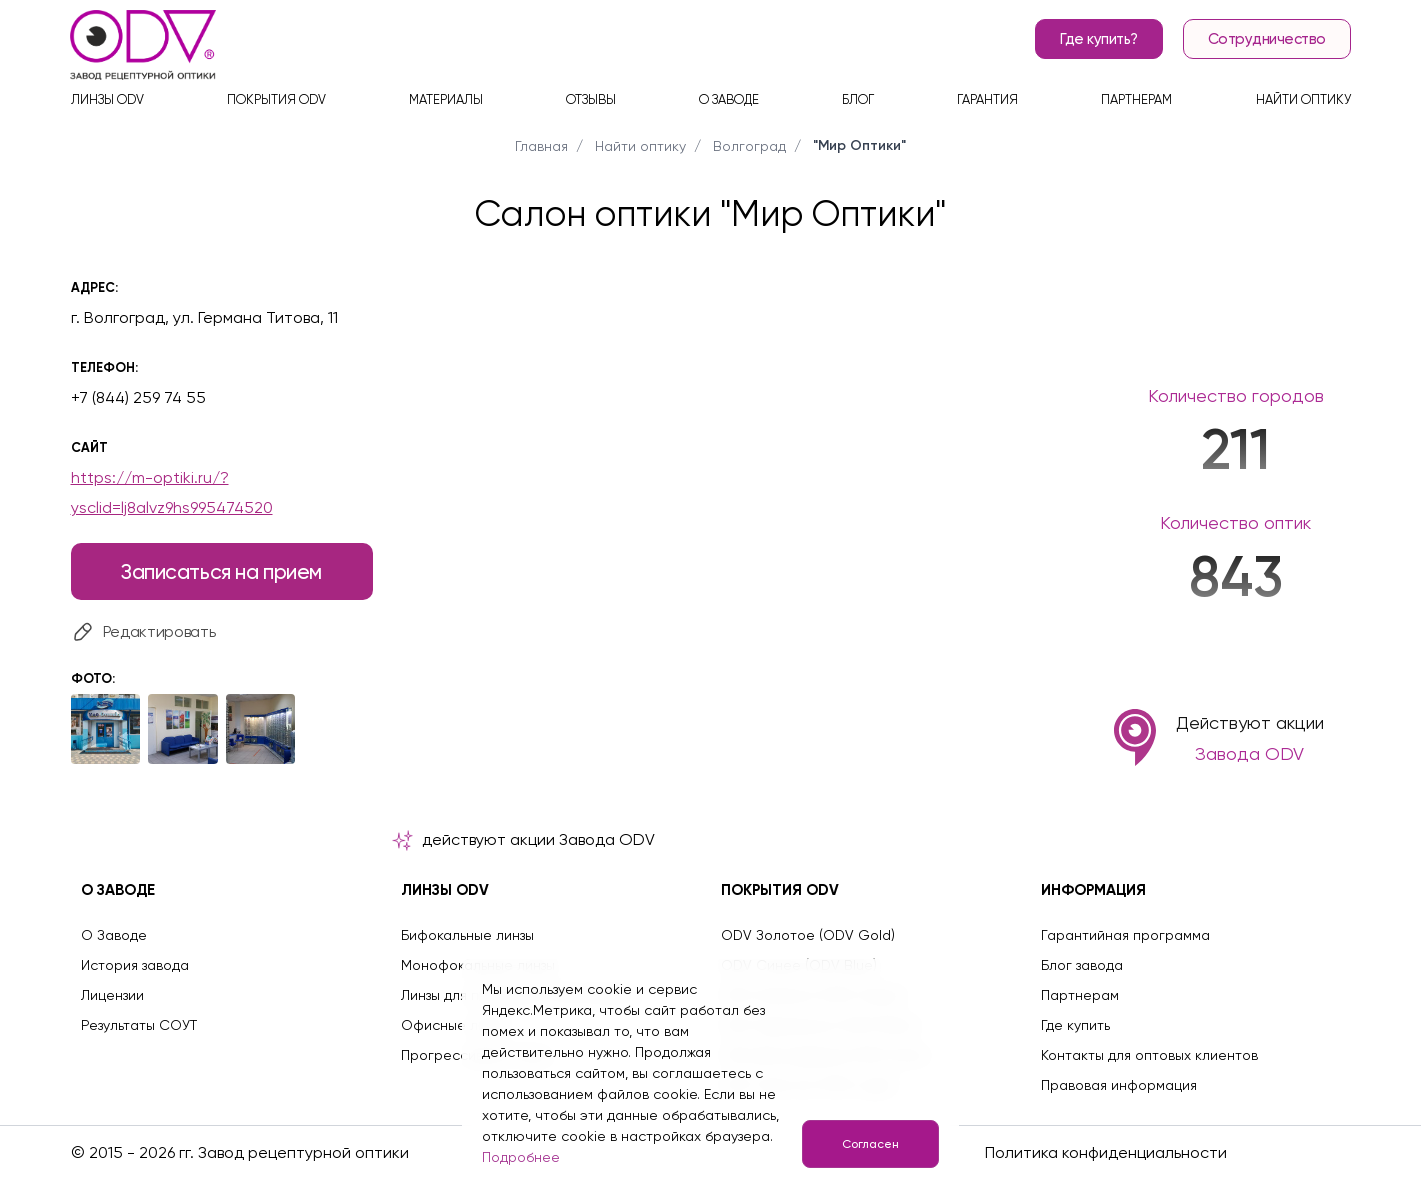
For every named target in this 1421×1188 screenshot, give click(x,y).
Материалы (446, 100)
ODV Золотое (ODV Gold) (808, 935)
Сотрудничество (1267, 40)
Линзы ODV (107, 100)
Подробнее (521, 1157)
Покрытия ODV (276, 100)
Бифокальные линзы (467, 935)
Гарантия (987, 100)
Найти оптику (1303, 100)
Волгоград (749, 146)
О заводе (729, 100)
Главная (541, 146)
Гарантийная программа (1125, 935)
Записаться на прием (221, 571)
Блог (858, 100)
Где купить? (1098, 40)
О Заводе (114, 935)
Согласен (869, 1144)
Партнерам (1136, 100)
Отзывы (591, 100)
